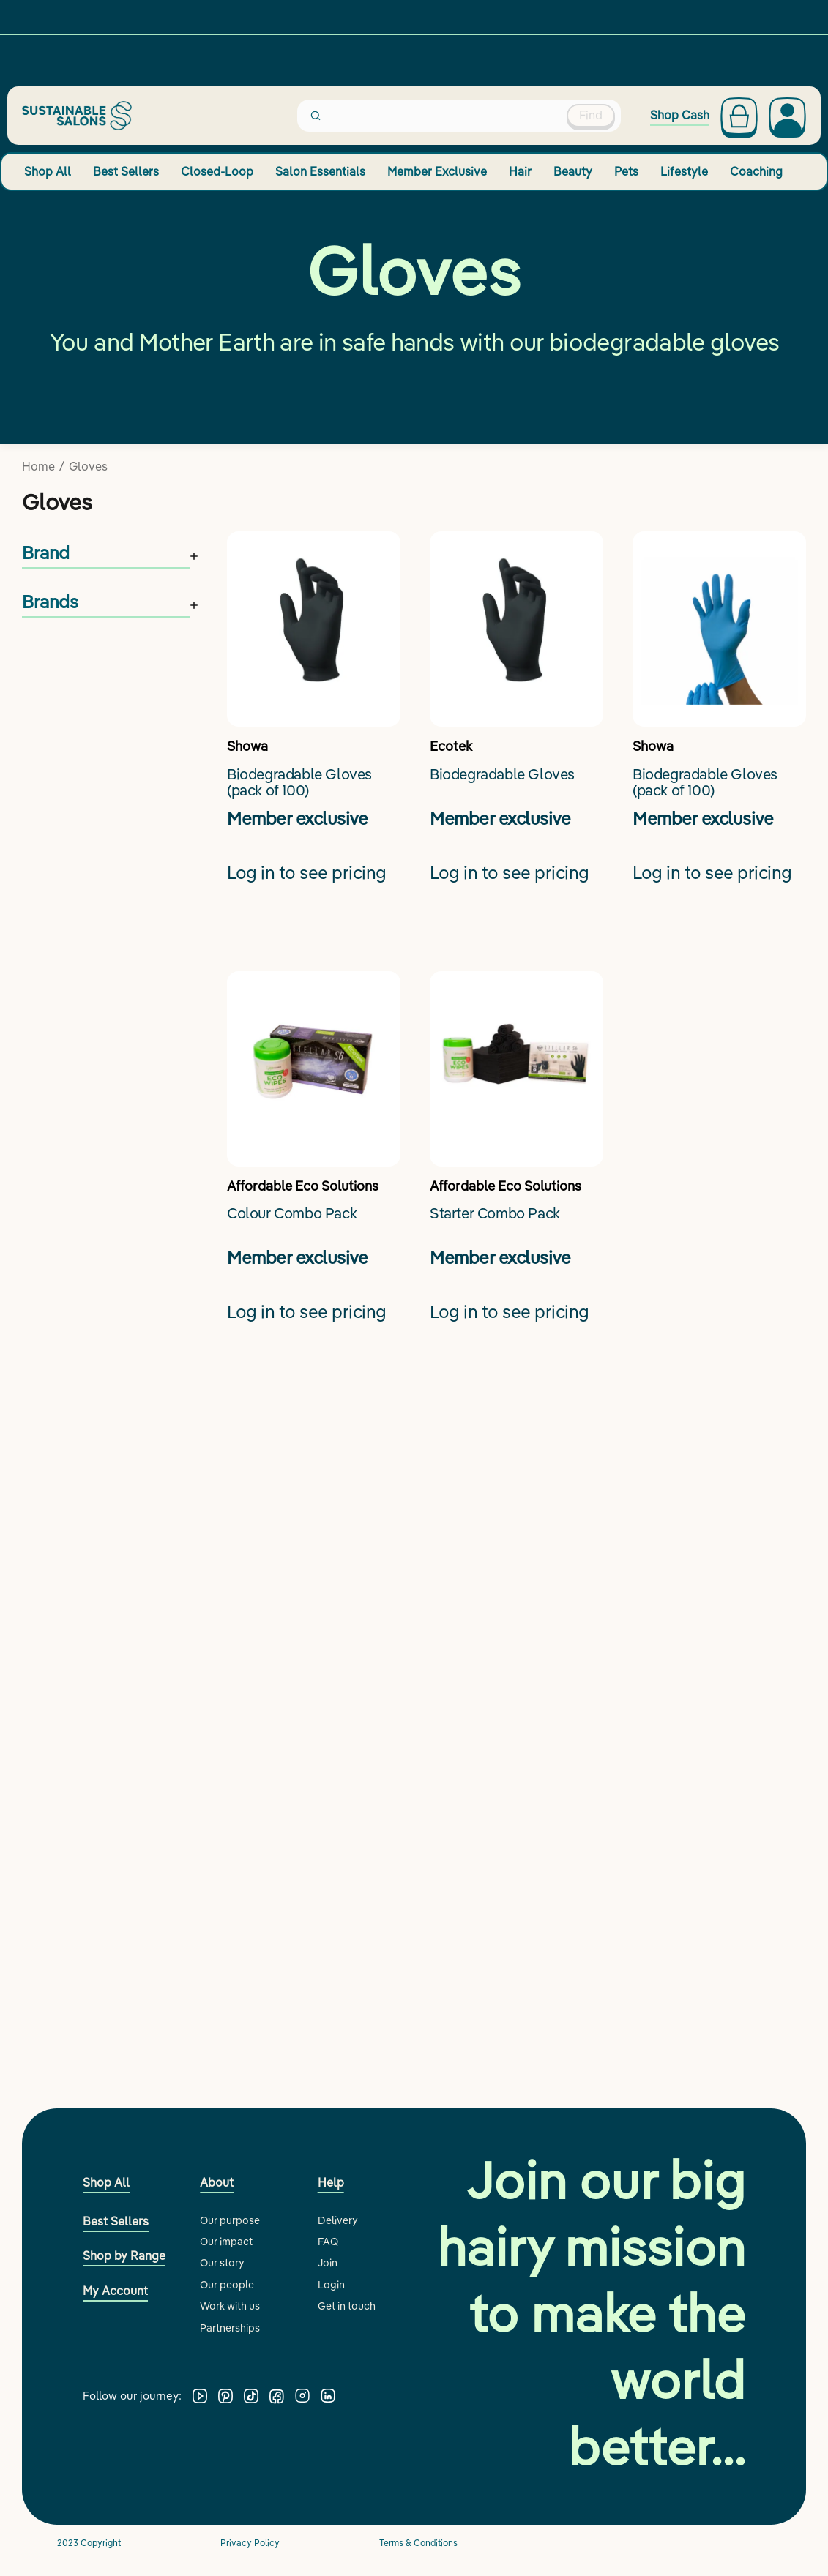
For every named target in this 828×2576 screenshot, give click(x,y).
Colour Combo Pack (292, 1213)
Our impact (226, 2241)
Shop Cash (679, 115)
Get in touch (347, 2306)
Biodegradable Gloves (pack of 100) (299, 782)
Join (327, 2262)
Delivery (338, 2220)
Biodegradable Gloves (502, 774)
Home (38, 466)
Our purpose (230, 2220)
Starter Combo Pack (495, 1213)
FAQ (328, 2241)
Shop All (47, 171)
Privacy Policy (250, 2542)
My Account (115, 2290)
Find (591, 115)
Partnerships (230, 2327)
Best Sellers (126, 171)
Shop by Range (124, 2255)
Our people (227, 2284)
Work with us (230, 2306)
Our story (222, 2262)
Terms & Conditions (418, 2542)
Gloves (88, 466)
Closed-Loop (217, 171)
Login (331, 2284)
